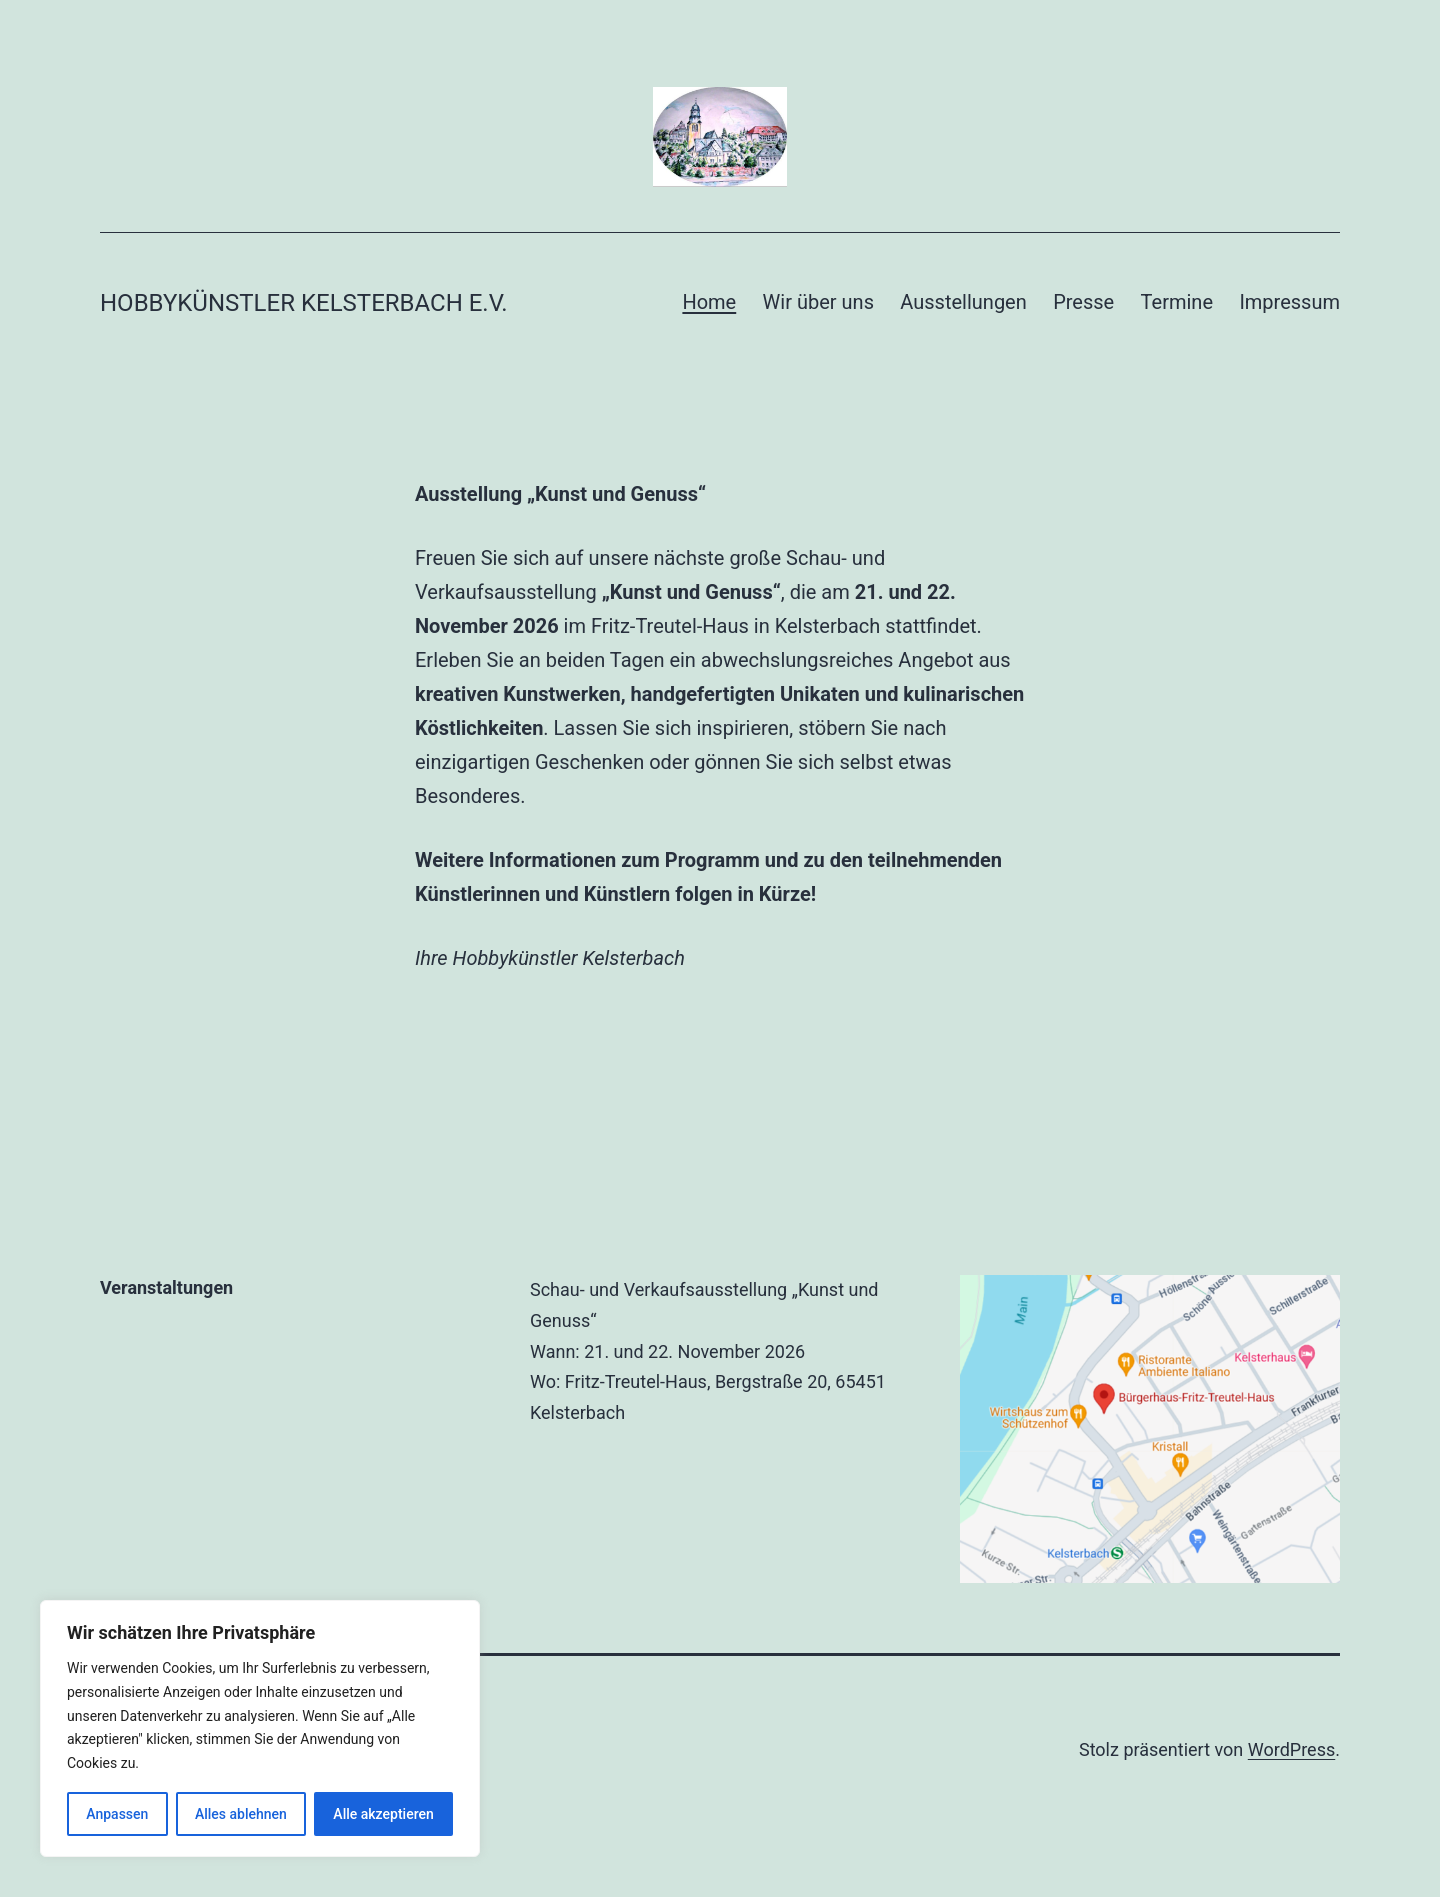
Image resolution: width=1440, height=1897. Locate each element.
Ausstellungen (963, 302)
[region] (260, 1728)
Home (709, 302)
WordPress (1291, 1749)
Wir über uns (818, 302)
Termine (1177, 302)
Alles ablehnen (241, 1814)
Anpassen (117, 1814)
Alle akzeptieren (383, 1814)
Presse (1083, 302)
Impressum (1289, 302)
